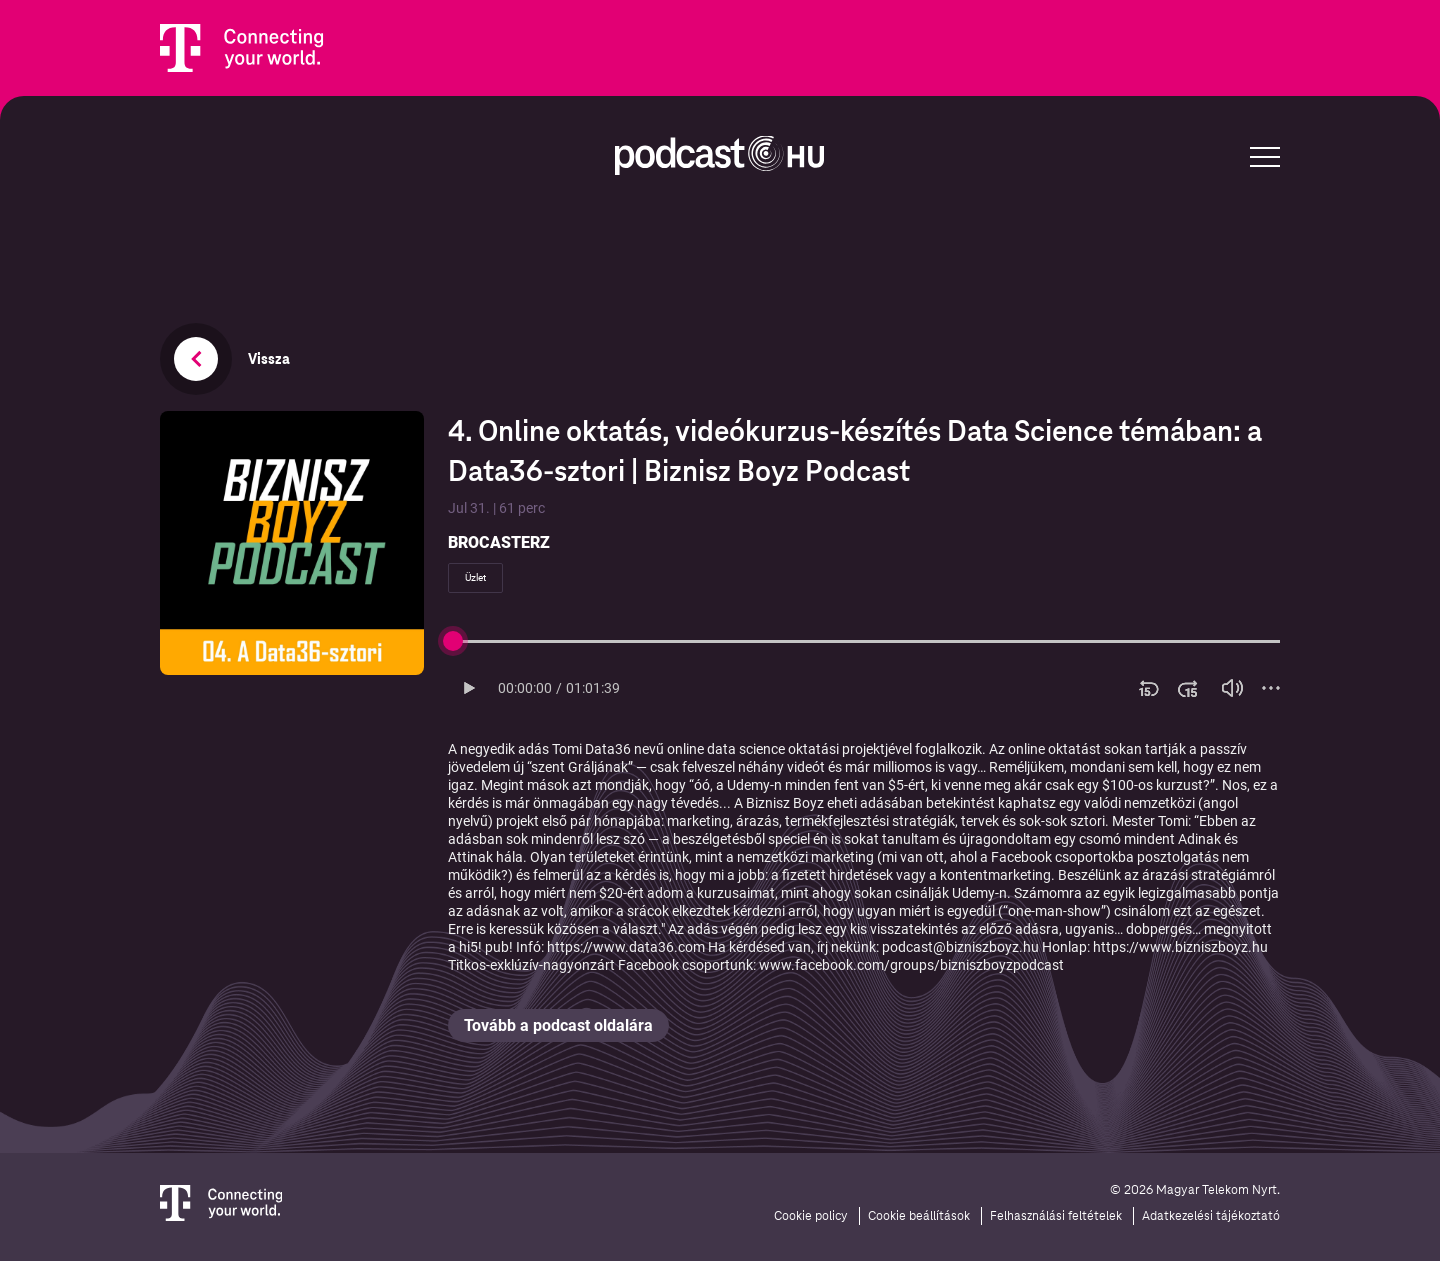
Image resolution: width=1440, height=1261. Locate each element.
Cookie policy (811, 1216)
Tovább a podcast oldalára (558, 1025)
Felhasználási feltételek (1056, 1216)
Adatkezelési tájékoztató (1211, 1216)
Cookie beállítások (919, 1216)
